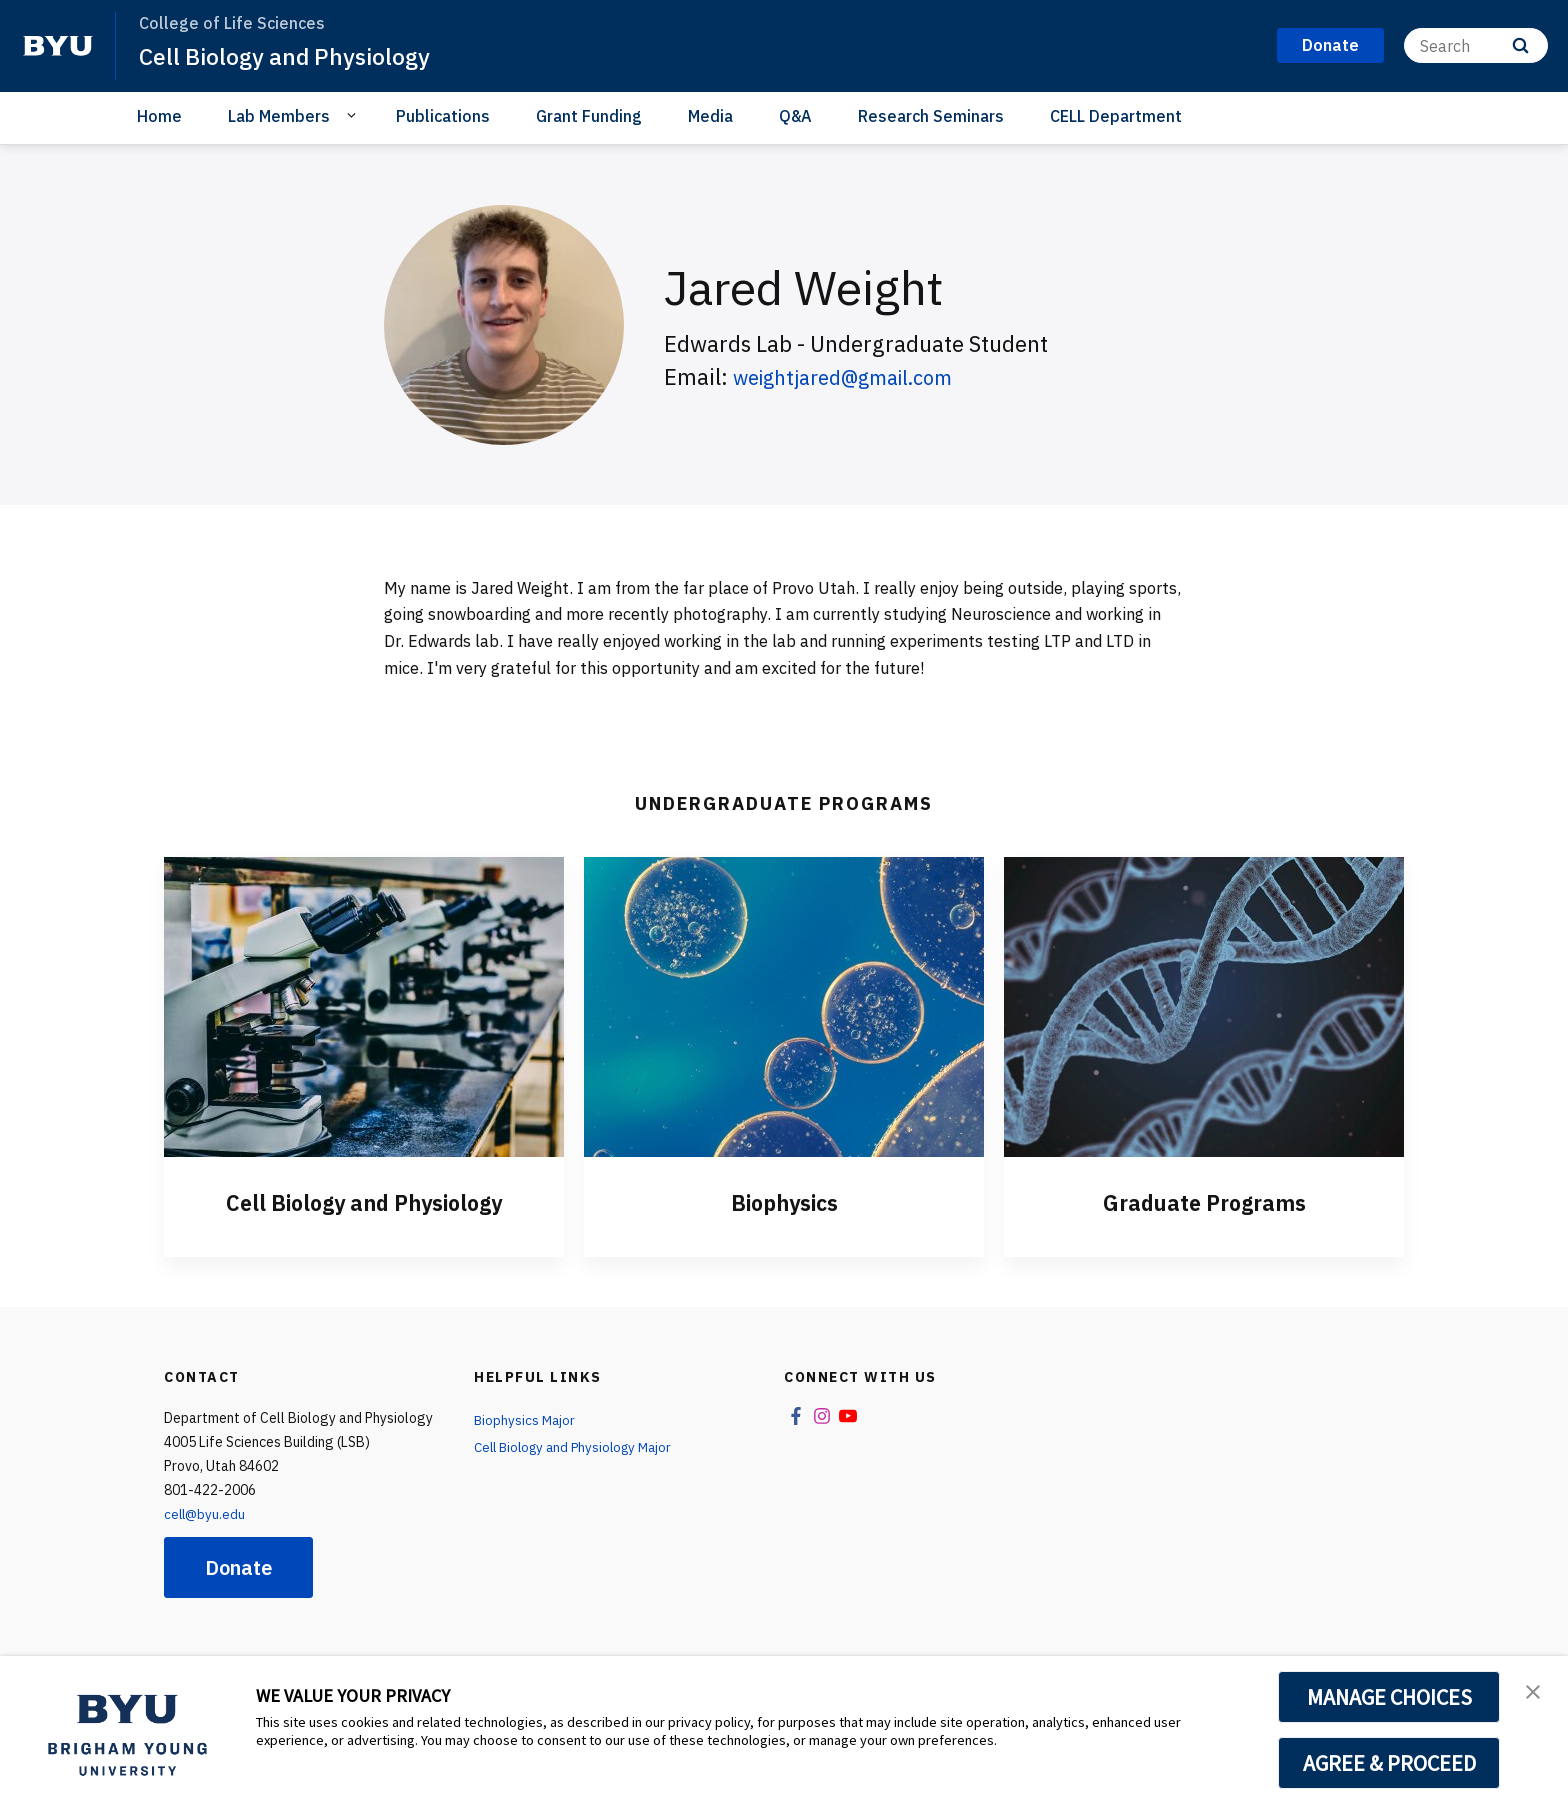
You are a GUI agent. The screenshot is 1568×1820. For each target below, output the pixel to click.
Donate (238, 1567)
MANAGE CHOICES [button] (1389, 1697)
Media (710, 116)
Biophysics (784, 1202)
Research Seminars (931, 116)
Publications (443, 116)
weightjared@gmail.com (856, 376)
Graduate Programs (1204, 1202)
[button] (1535, 1692)
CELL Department (1116, 116)
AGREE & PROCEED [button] (1389, 1763)
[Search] (1476, 45)
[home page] (58, 46)
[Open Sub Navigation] (354, 115)
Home (159, 116)
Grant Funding (589, 116)
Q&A (795, 116)
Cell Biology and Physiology (292, 56)
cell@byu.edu (206, 1514)
